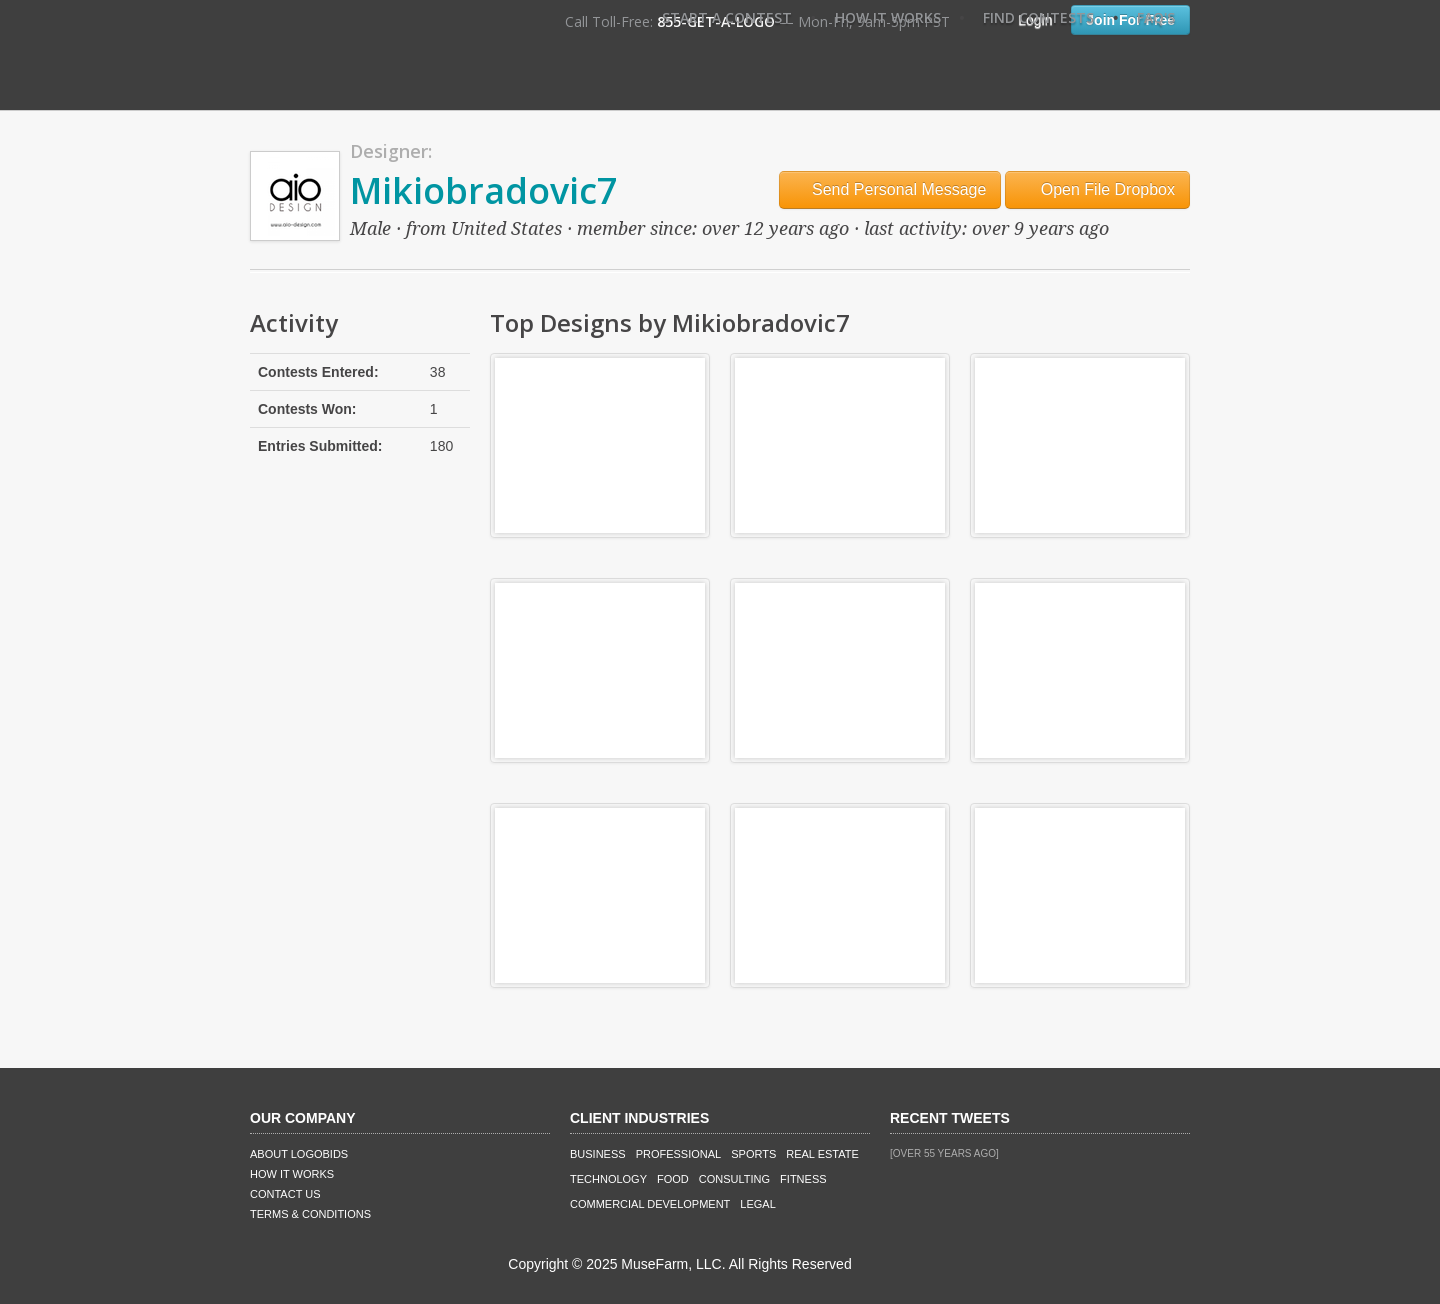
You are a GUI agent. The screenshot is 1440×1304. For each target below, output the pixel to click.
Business (598, 1154)
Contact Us (285, 1194)
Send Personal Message (890, 189)
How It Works (888, 17)
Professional (679, 1154)
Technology (608, 1179)
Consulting (734, 1179)
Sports (753, 1154)
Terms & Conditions (310, 1214)
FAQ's (1156, 17)
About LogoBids (299, 1154)
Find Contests (1038, 17)
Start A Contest (727, 17)
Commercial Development (650, 1204)
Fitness (803, 1179)
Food (673, 1179)
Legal (757, 1204)
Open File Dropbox (1097, 189)
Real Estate (822, 1154)
